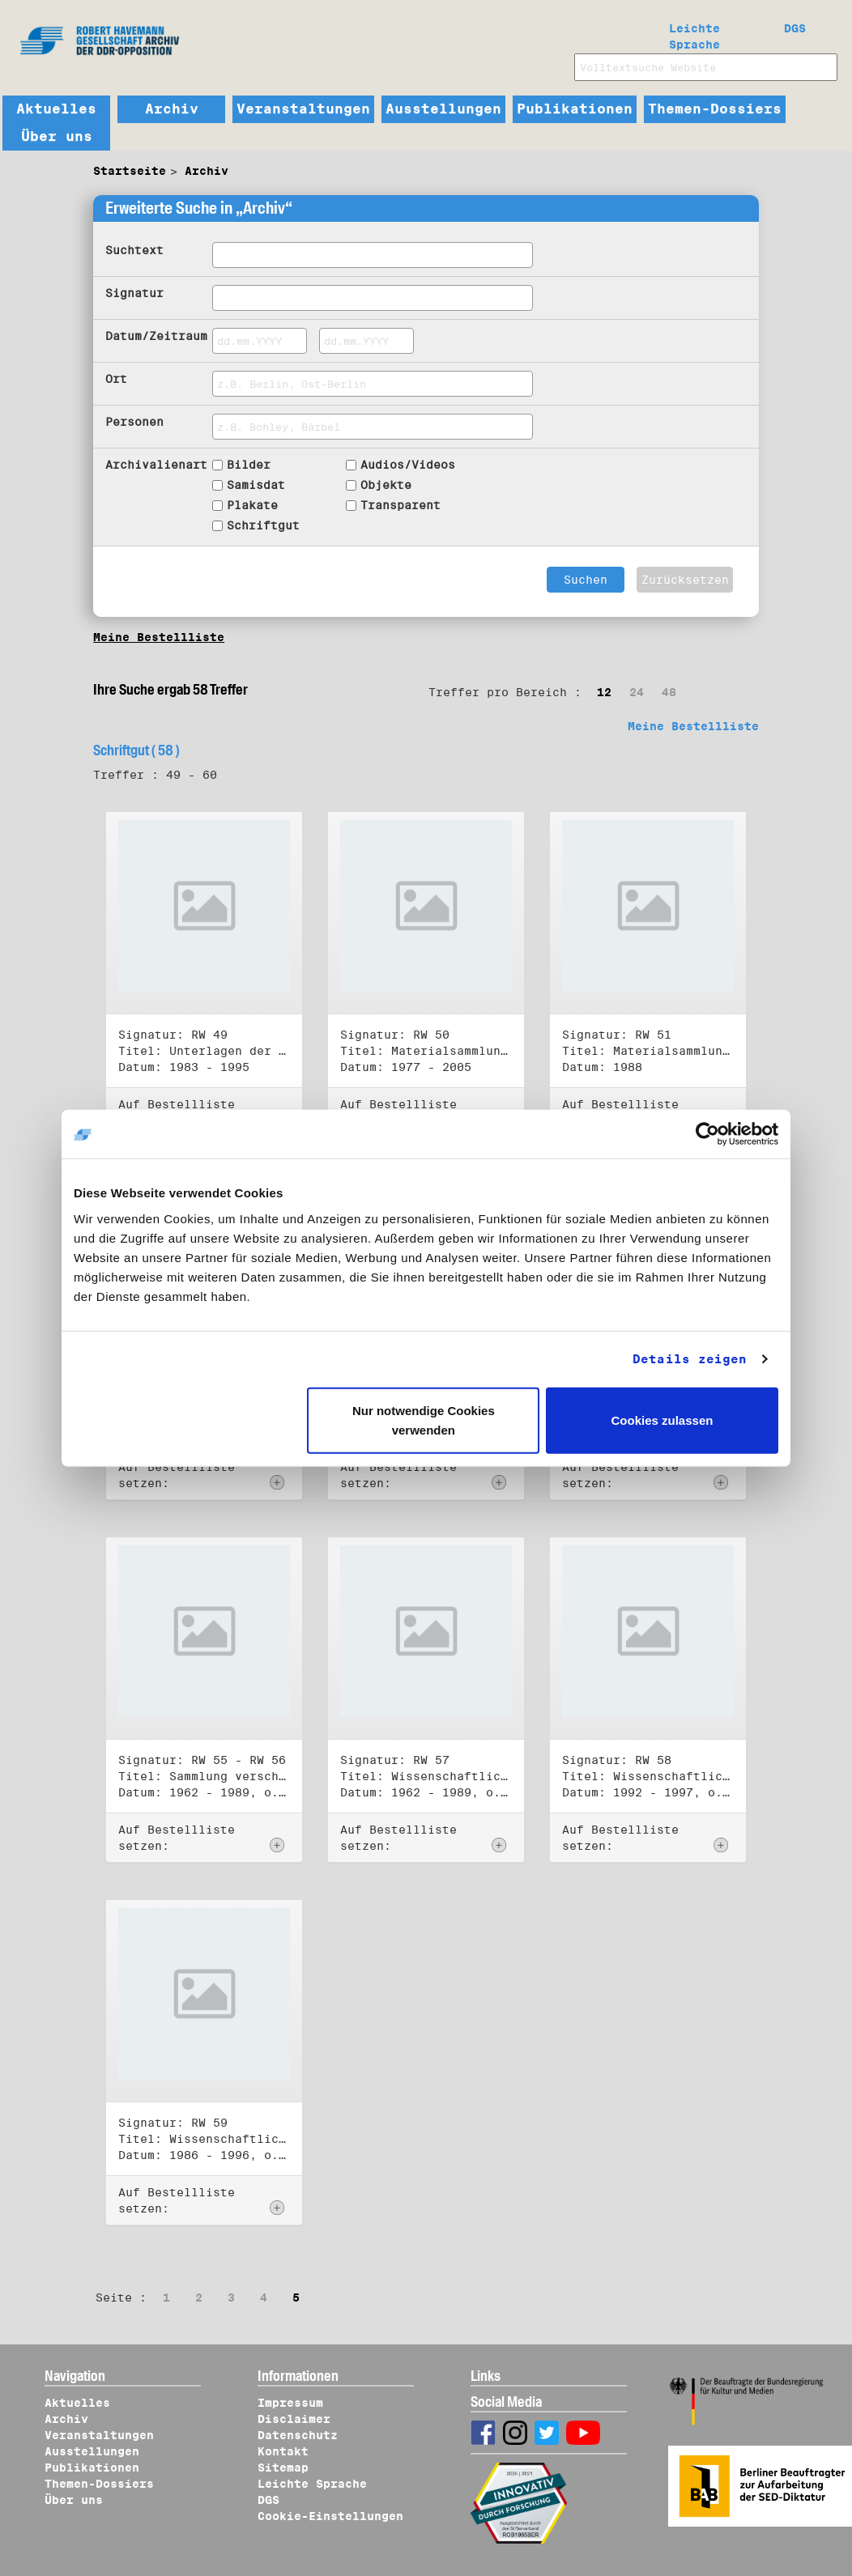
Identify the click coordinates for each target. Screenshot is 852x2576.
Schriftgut (263, 525)
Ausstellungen (443, 109)
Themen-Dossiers (715, 109)
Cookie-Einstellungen (330, 2516)
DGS (795, 28)
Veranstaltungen (303, 109)
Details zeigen (690, 1359)
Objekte (385, 484)
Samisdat (256, 484)
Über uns (56, 137)
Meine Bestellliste (158, 637)
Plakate (252, 505)
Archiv (171, 109)
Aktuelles (56, 109)
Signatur (134, 293)
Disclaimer (294, 2418)
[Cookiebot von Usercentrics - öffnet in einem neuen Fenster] (707, 1134)
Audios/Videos (407, 464)
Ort (116, 378)
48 (669, 692)
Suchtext (134, 250)
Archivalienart (156, 464)
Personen (134, 421)
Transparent (400, 505)
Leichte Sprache (694, 33)
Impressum (290, 2402)
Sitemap (283, 2467)
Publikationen (575, 109)
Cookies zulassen (662, 1419)
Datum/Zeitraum (156, 335)
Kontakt (283, 2451)
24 (636, 692)
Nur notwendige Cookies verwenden (423, 1419)
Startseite (129, 170)
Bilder (249, 464)
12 (604, 692)
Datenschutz (298, 2435)
